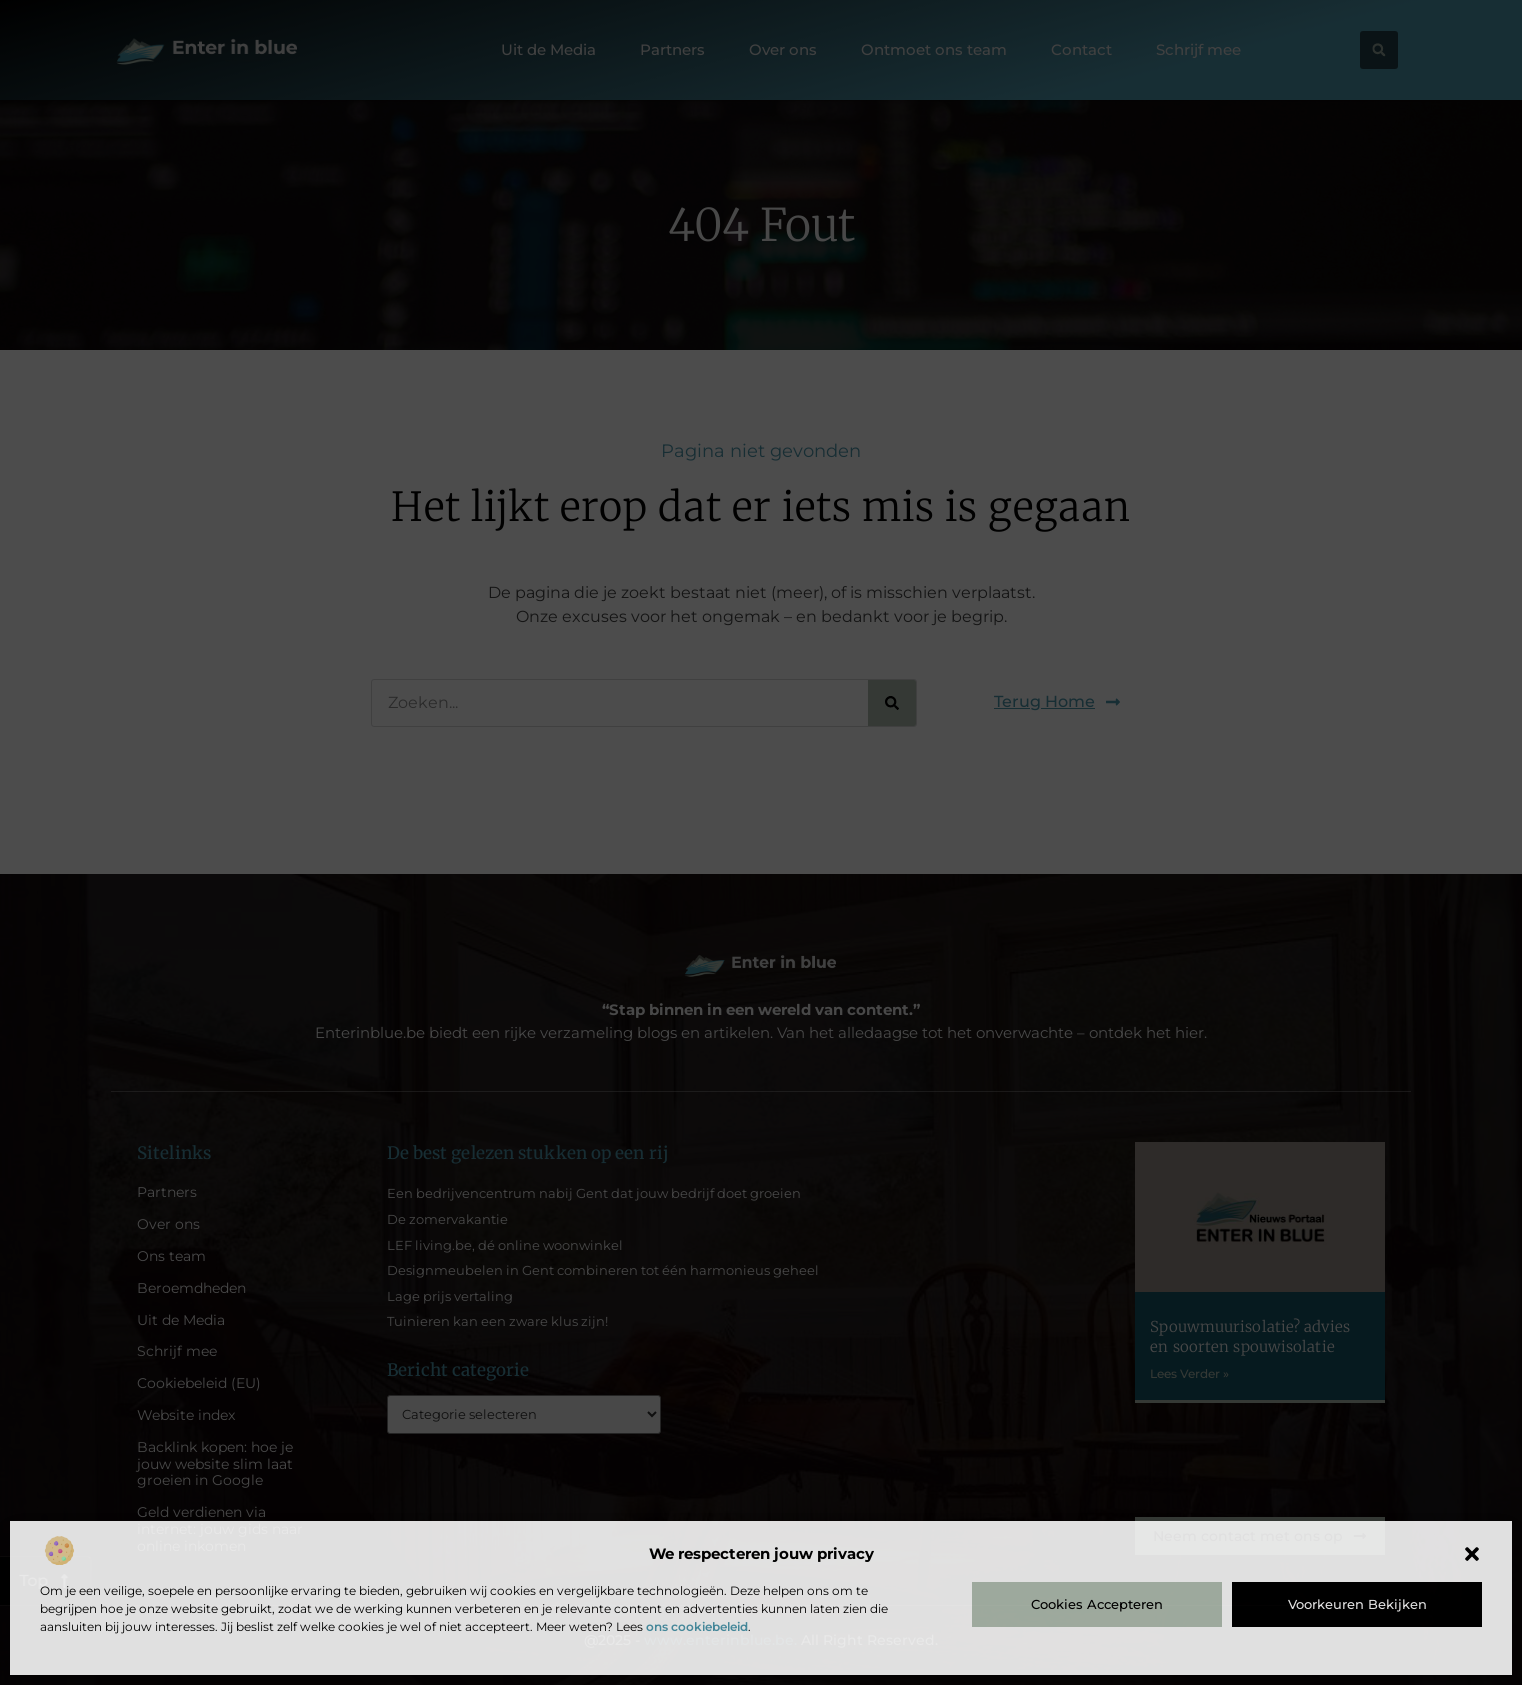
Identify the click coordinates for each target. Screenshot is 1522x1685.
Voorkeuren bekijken (1357, 1604)
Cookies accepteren (1097, 1604)
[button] (1472, 1554)
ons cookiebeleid (697, 1626)
